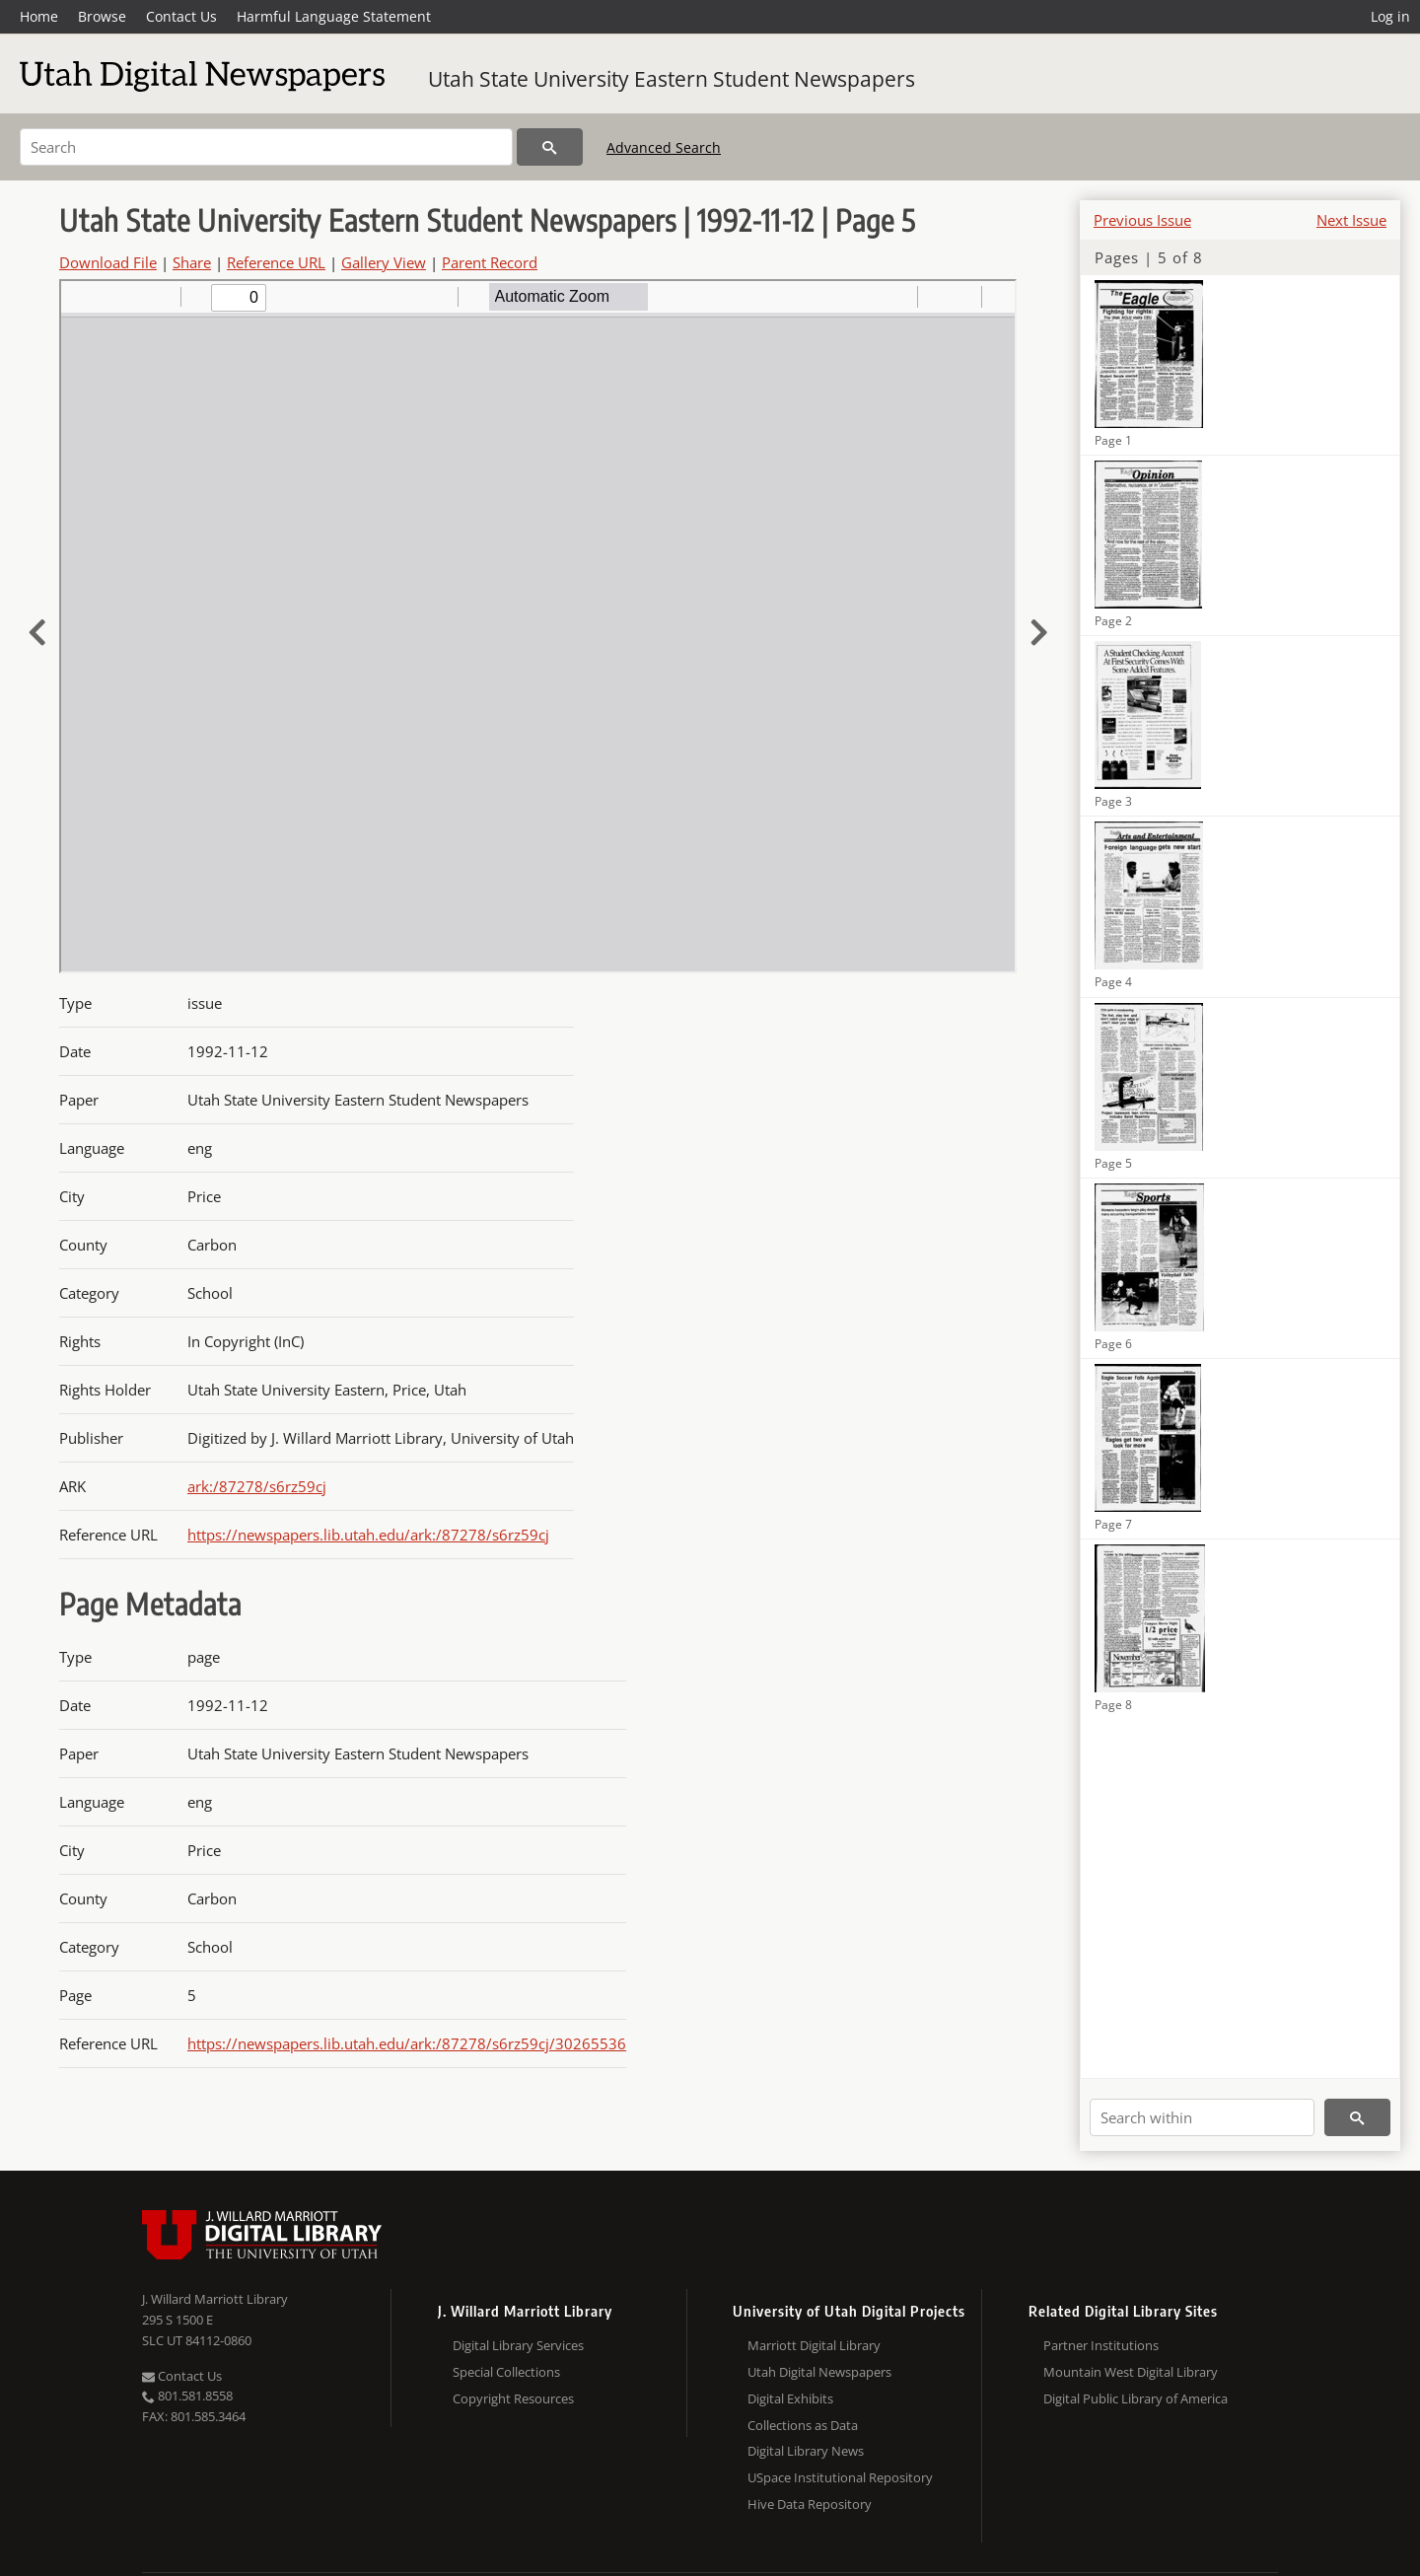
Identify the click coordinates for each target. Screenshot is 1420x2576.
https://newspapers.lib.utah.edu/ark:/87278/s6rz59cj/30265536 (406, 2043)
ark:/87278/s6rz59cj (256, 1486)
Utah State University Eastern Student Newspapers (671, 79)
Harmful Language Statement (334, 16)
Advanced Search (663, 147)
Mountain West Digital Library (1130, 2372)
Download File (108, 262)
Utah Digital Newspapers (819, 2372)
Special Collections (506, 2372)
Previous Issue (1142, 220)
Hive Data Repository (809, 2504)
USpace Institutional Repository (840, 2477)
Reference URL (276, 262)
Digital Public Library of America (1135, 2398)
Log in (1390, 16)
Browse (102, 16)
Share (192, 262)
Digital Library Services (518, 2345)
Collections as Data (802, 2425)
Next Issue (1351, 220)
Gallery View (383, 262)
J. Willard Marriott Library (215, 2299)
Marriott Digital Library (814, 2345)
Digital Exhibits (790, 2398)
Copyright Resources (513, 2398)
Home (39, 16)
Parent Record (489, 262)
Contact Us (181, 16)
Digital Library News (805, 2451)
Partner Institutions (1101, 2345)
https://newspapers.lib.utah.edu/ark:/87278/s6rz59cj (368, 1534)
